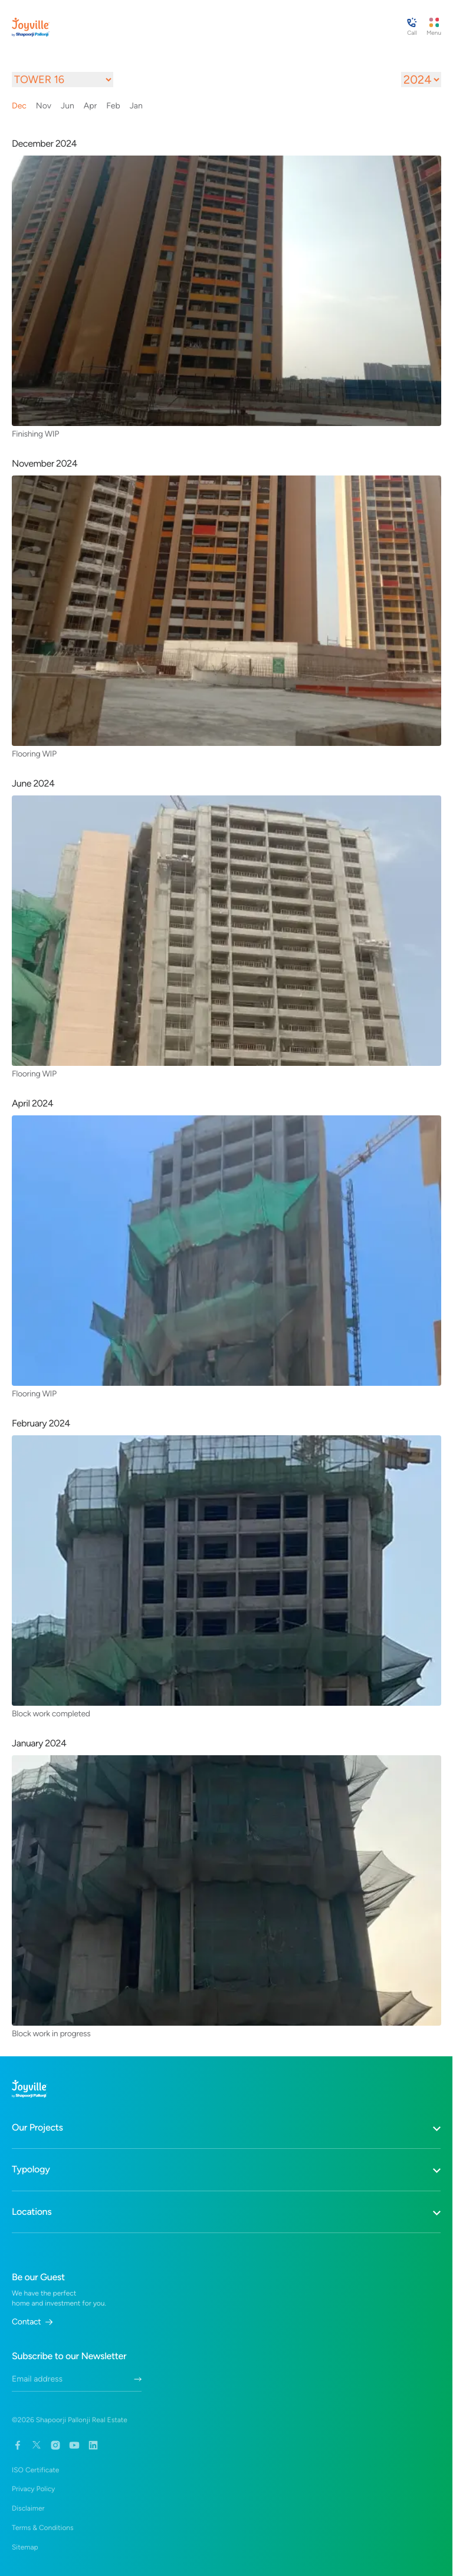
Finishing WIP (35, 433)
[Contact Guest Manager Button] (412, 26)
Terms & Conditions (43, 2528)
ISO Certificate (35, 2470)
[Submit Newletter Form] (138, 2379)
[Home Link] (31, 27)
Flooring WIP (34, 753)
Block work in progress (51, 2033)
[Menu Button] (433, 26)
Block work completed (51, 1713)
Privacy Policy (33, 2489)
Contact (32, 2322)
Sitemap (25, 2547)
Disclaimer (28, 2508)
